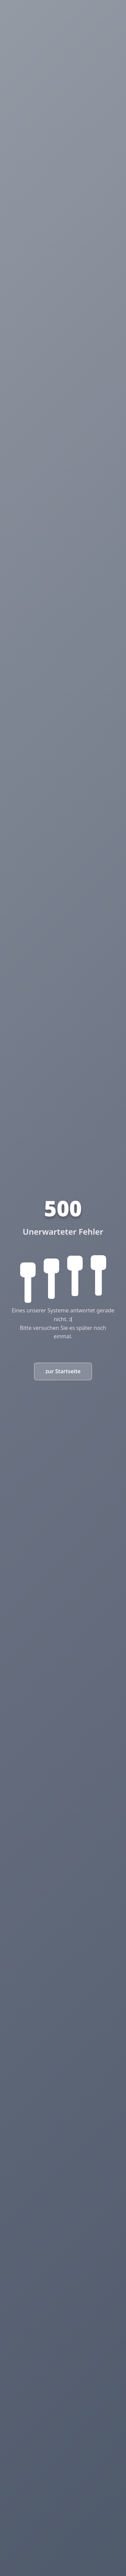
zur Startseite (63, 1371)
